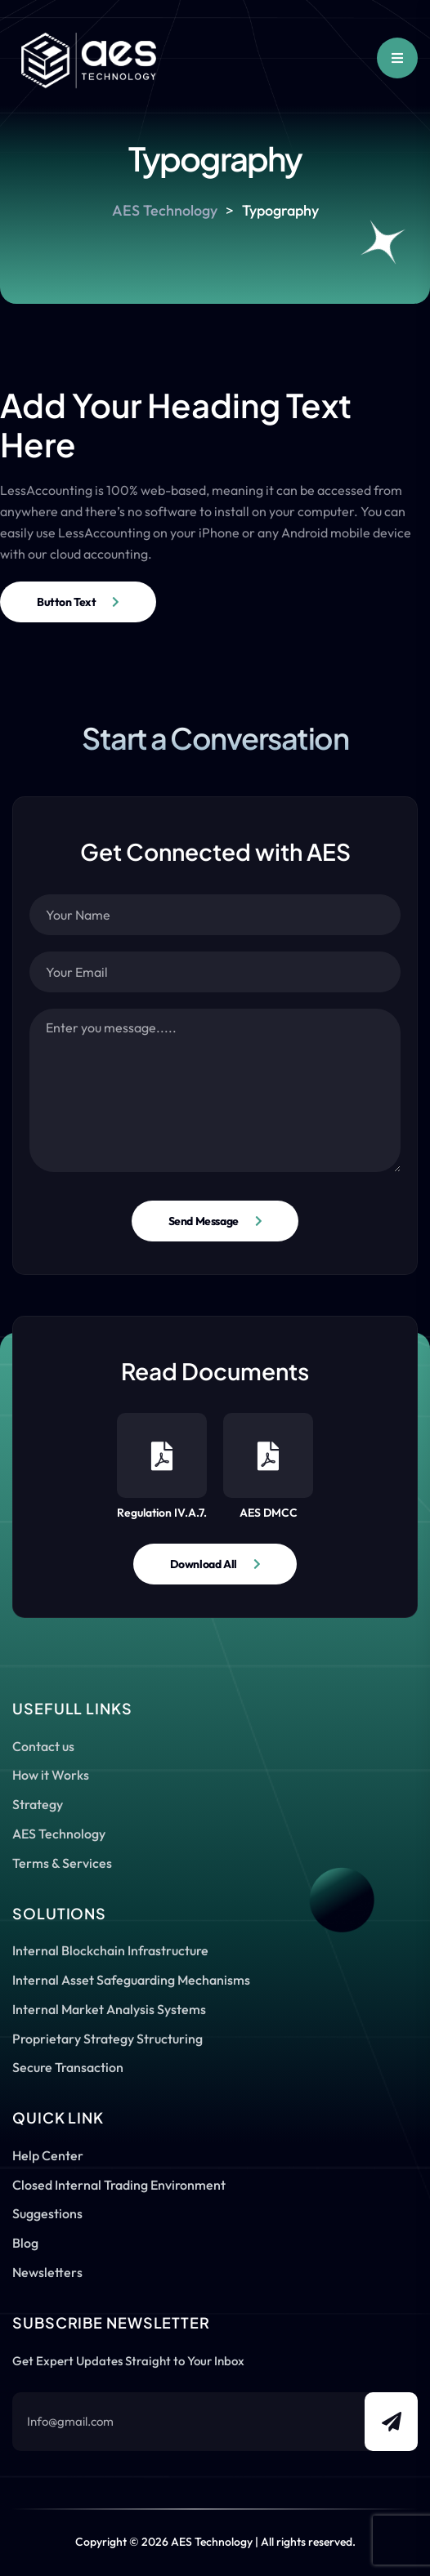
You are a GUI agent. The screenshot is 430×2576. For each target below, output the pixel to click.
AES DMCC (268, 1466)
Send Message (203, 1221)
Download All (203, 1564)
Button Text (66, 602)
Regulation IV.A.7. (162, 1466)
